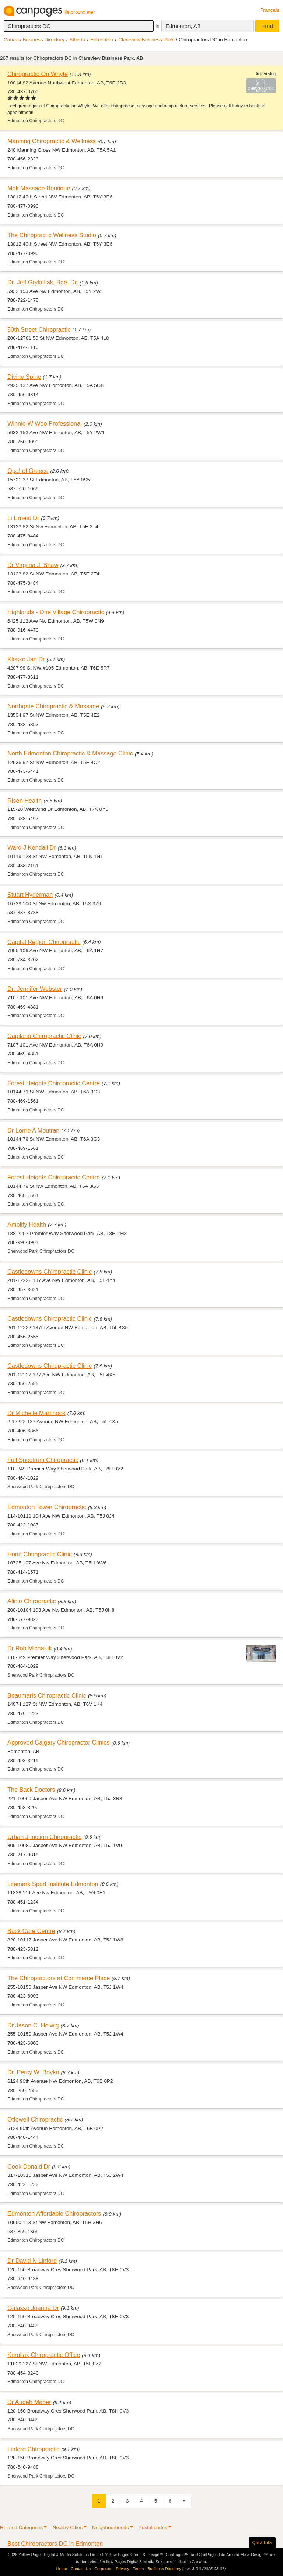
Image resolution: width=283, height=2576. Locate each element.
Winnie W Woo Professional (44, 423)
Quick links (262, 2542)
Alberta (77, 39)
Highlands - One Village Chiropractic (55, 612)
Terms (138, 2568)
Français (269, 10)
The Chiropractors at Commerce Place (58, 1978)
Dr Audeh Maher (29, 2402)
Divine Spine (24, 376)
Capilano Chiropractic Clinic (44, 1036)
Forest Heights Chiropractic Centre (53, 1083)
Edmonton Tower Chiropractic (46, 1507)
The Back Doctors (31, 1789)
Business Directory (164, 2568)
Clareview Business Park (146, 39)
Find (267, 26)
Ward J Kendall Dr (31, 847)
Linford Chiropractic (33, 2449)
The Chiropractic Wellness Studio (51, 235)
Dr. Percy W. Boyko (33, 2072)
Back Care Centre (31, 1930)
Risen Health (24, 800)
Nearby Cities (67, 2527)
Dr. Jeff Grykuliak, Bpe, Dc (42, 282)
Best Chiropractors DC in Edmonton (55, 2543)
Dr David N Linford (32, 2260)
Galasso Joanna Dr (33, 2307)
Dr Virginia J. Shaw (32, 564)
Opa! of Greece (28, 470)
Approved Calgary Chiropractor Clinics (58, 1742)
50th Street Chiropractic (38, 329)
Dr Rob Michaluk (29, 1648)
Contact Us (81, 2568)
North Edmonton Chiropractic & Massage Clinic (70, 753)
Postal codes (153, 2527)
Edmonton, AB (183, 26)
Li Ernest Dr (23, 518)
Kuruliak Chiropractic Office (43, 2354)
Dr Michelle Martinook (36, 1413)
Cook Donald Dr (28, 2166)
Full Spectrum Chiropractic (42, 1459)
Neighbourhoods (110, 2527)
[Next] (184, 2501)
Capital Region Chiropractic (44, 941)
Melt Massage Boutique (38, 188)
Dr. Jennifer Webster (34, 988)
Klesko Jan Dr (26, 659)
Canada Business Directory (34, 39)
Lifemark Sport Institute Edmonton (52, 1884)
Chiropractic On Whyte (37, 73)
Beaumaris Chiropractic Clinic (46, 1695)
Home (61, 2568)
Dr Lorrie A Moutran (33, 1130)
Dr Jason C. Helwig (33, 2025)
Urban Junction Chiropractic (44, 1836)
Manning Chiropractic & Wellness (51, 141)
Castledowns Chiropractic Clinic (49, 1271)
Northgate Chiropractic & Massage (53, 706)
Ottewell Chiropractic (35, 2119)
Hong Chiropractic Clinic (39, 1554)
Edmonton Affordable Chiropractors (54, 2213)
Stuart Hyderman (30, 894)
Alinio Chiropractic (31, 1601)
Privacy (122, 2568)
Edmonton (101, 39)
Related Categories (21, 2527)
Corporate (103, 2568)
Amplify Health (26, 1224)
